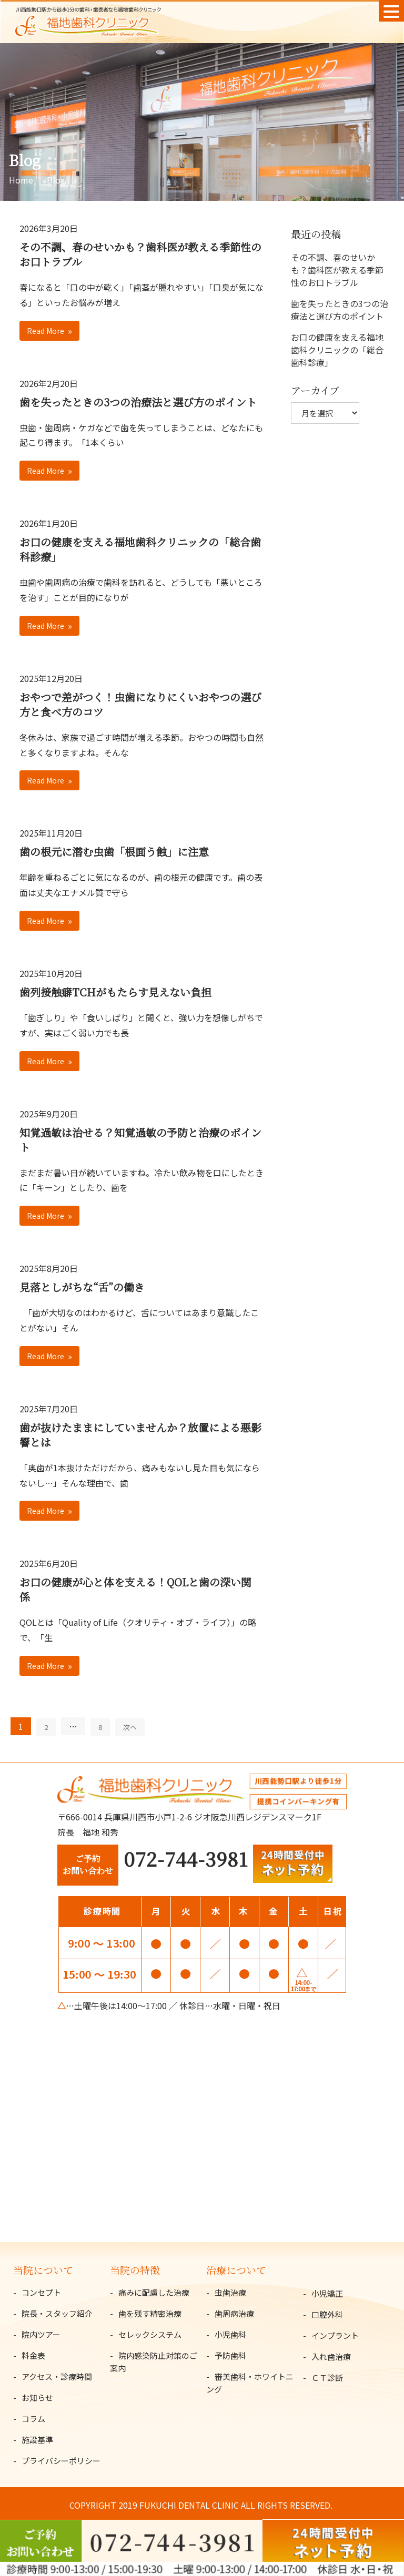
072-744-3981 (186, 1858)
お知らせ (37, 2397)
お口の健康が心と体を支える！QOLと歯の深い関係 (135, 1589)
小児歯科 (230, 2334)
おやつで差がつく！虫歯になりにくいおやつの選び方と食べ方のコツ (140, 704)
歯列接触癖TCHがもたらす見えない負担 (115, 992)
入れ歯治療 (331, 2356)
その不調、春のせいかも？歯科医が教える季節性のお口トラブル (140, 254)
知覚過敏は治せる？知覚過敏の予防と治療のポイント (140, 1140)
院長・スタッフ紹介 (57, 2313)
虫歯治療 (230, 2292)
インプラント (335, 2335)
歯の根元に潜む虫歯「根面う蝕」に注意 (114, 851)
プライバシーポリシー (61, 2460)
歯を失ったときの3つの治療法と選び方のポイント (138, 402)
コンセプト (41, 2292)
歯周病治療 (234, 2313)
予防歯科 (230, 2355)
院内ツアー (41, 2334)
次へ (130, 1727)
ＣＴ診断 (327, 2377)
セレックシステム (149, 2334)
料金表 (33, 2355)
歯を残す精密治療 (149, 2313)
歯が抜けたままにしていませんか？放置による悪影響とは (140, 1435)
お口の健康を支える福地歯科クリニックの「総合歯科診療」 (140, 549)
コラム (33, 2418)
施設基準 (37, 2439)
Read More (45, 330)
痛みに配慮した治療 (153, 2292)
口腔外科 (327, 2314)
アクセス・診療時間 (57, 2376)
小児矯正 (327, 2293)
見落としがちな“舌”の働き (82, 1287)
